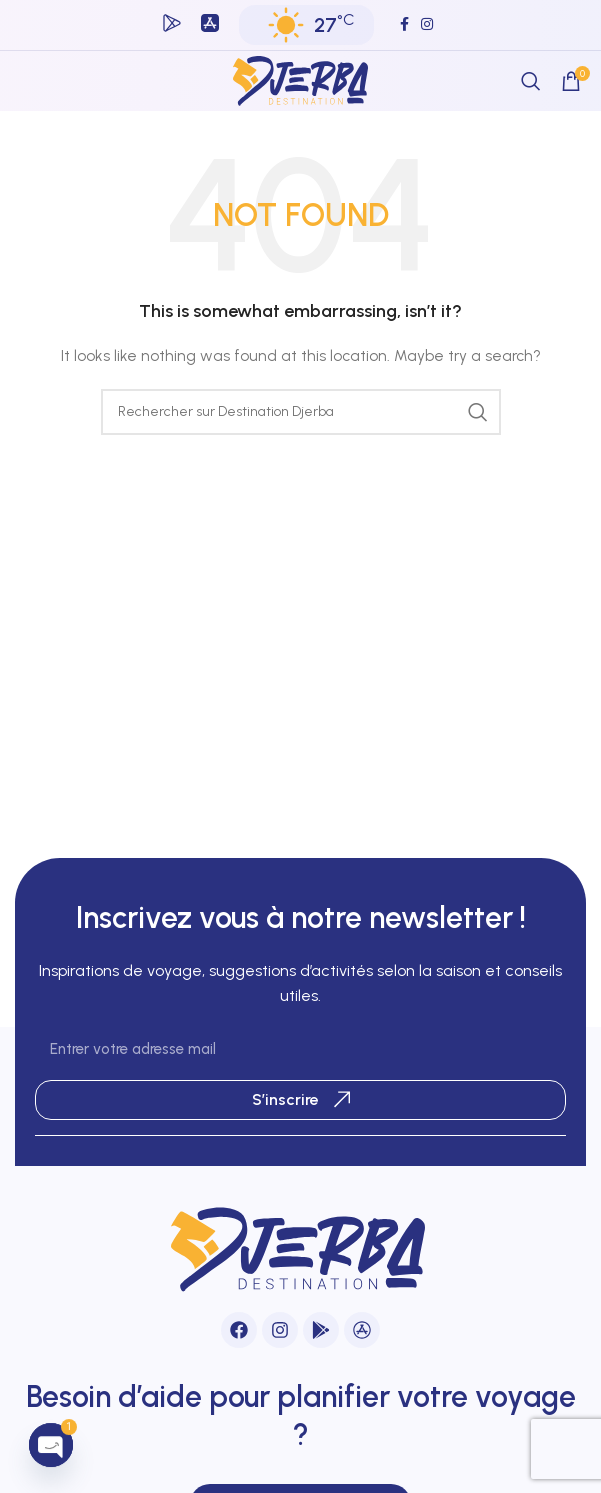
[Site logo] (301, 80)
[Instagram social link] (427, 25)
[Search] (531, 81)
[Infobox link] (172, 25)
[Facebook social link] (404, 25)
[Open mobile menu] (34, 81)
